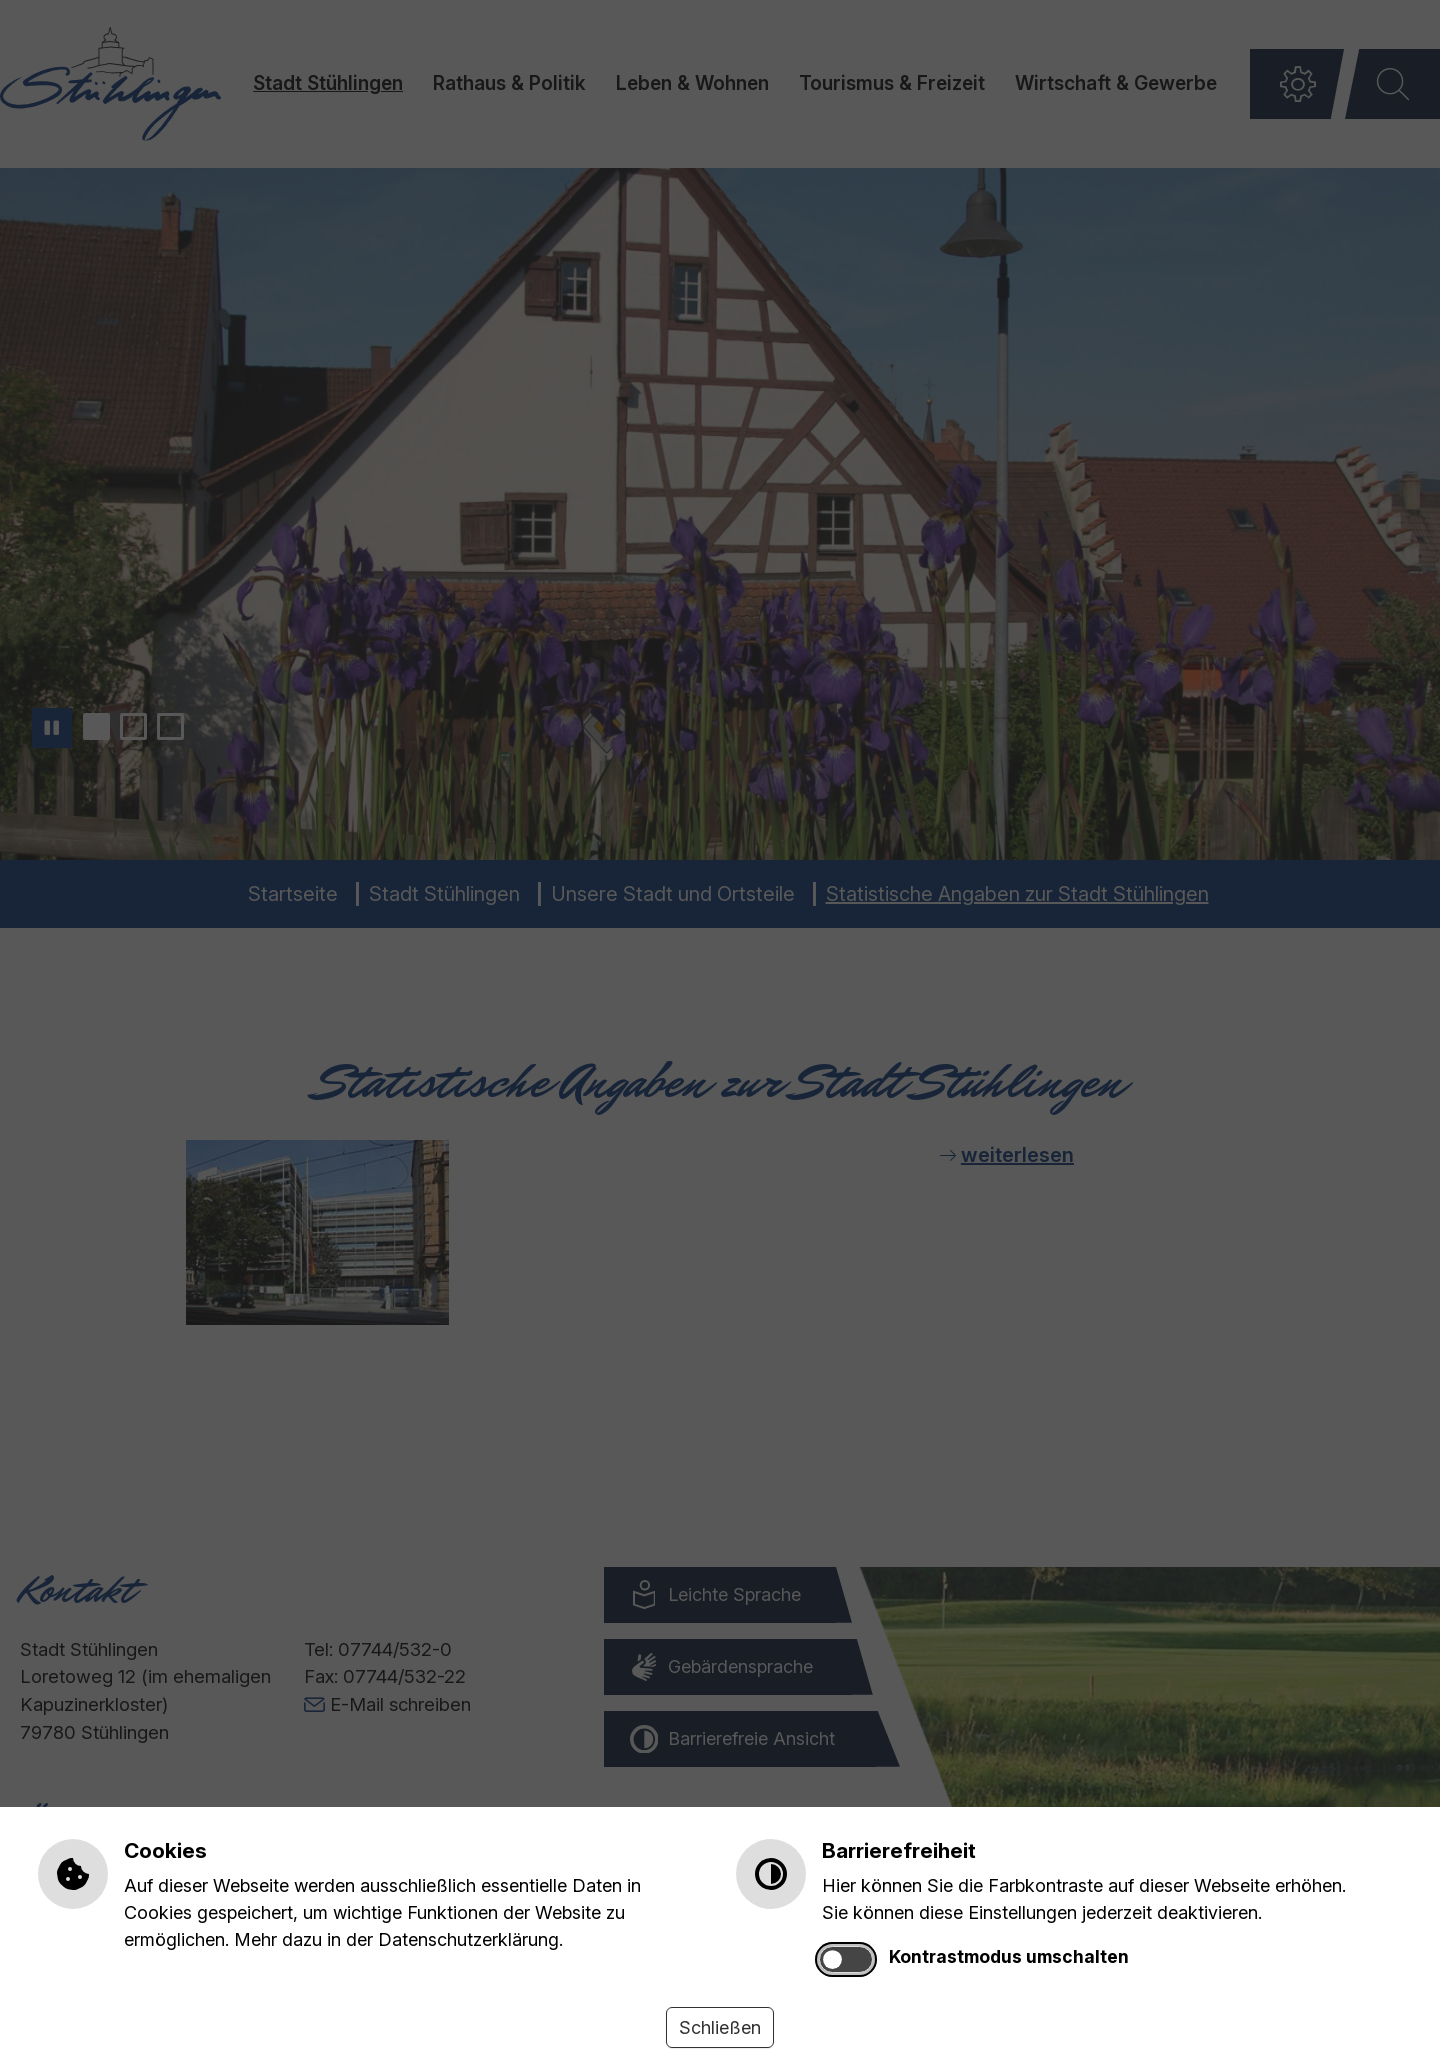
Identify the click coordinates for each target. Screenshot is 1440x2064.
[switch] (846, 1959)
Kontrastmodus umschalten (1009, 1956)
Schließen (720, 2027)
